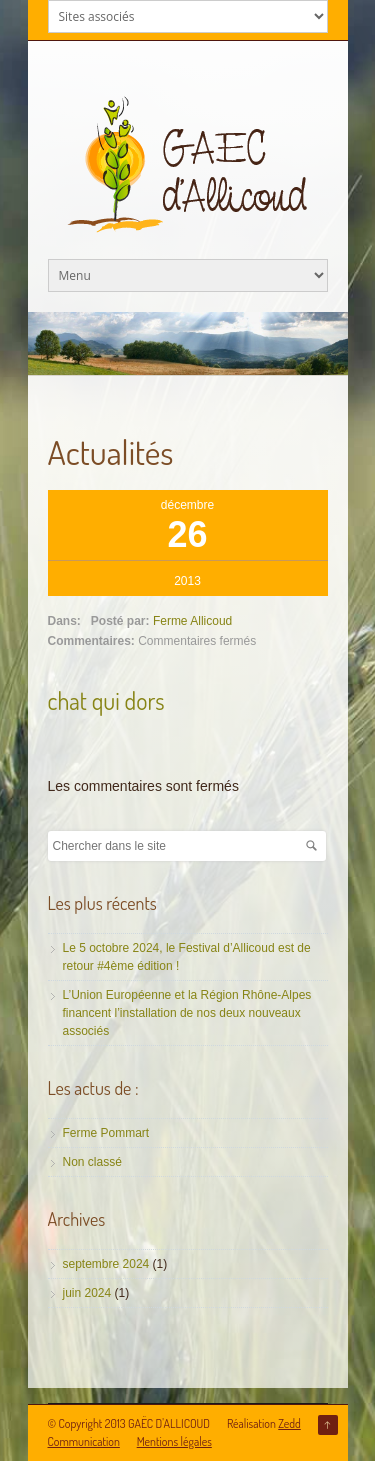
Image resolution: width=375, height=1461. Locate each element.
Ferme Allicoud (192, 621)
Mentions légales (174, 1441)
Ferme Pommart (106, 1133)
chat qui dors (106, 700)
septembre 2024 (106, 1264)
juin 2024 (87, 1293)
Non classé (92, 1162)
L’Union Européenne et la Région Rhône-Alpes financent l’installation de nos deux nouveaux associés (187, 1013)
